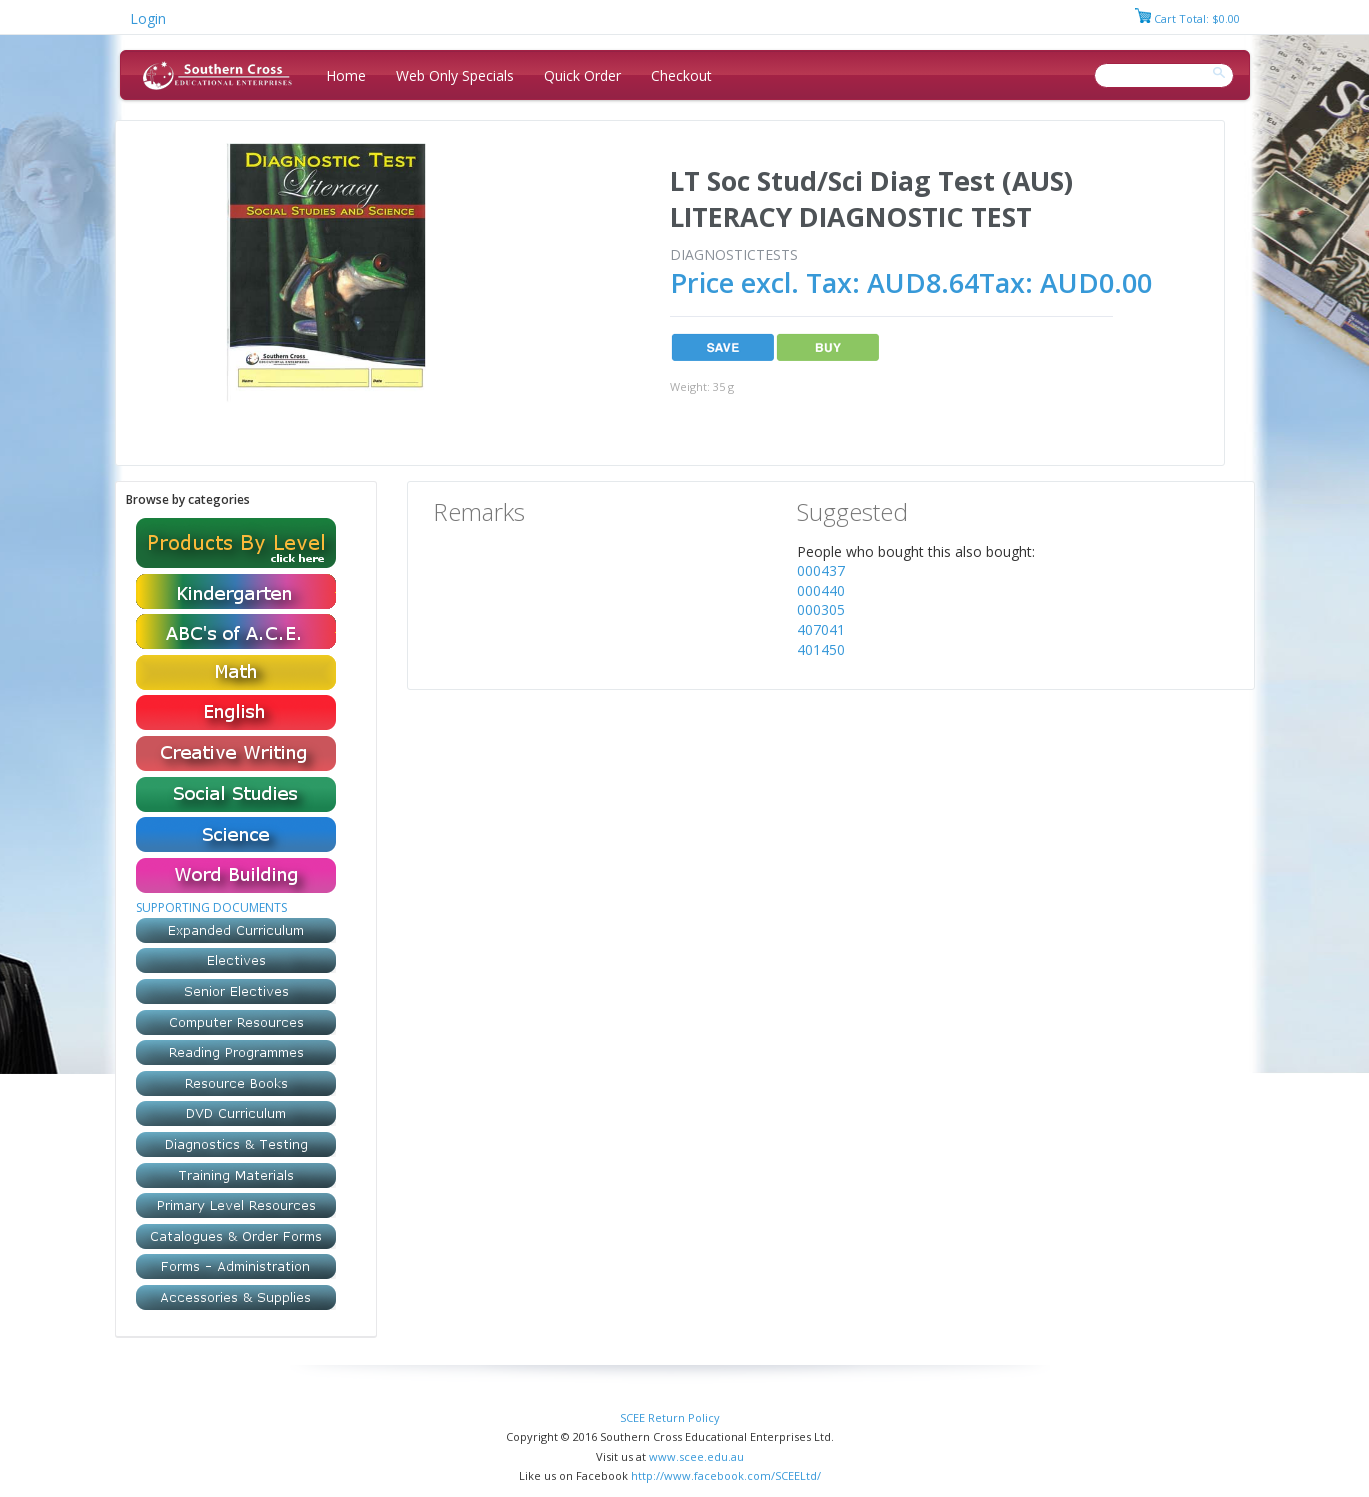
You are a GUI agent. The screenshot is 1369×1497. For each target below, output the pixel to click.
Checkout (681, 75)
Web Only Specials (455, 75)
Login (148, 18)
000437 (821, 570)
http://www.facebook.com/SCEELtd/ (726, 1475)
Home (346, 75)
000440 (821, 590)
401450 (821, 649)
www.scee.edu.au (696, 1456)
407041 (821, 629)
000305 (821, 609)
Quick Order (582, 75)
